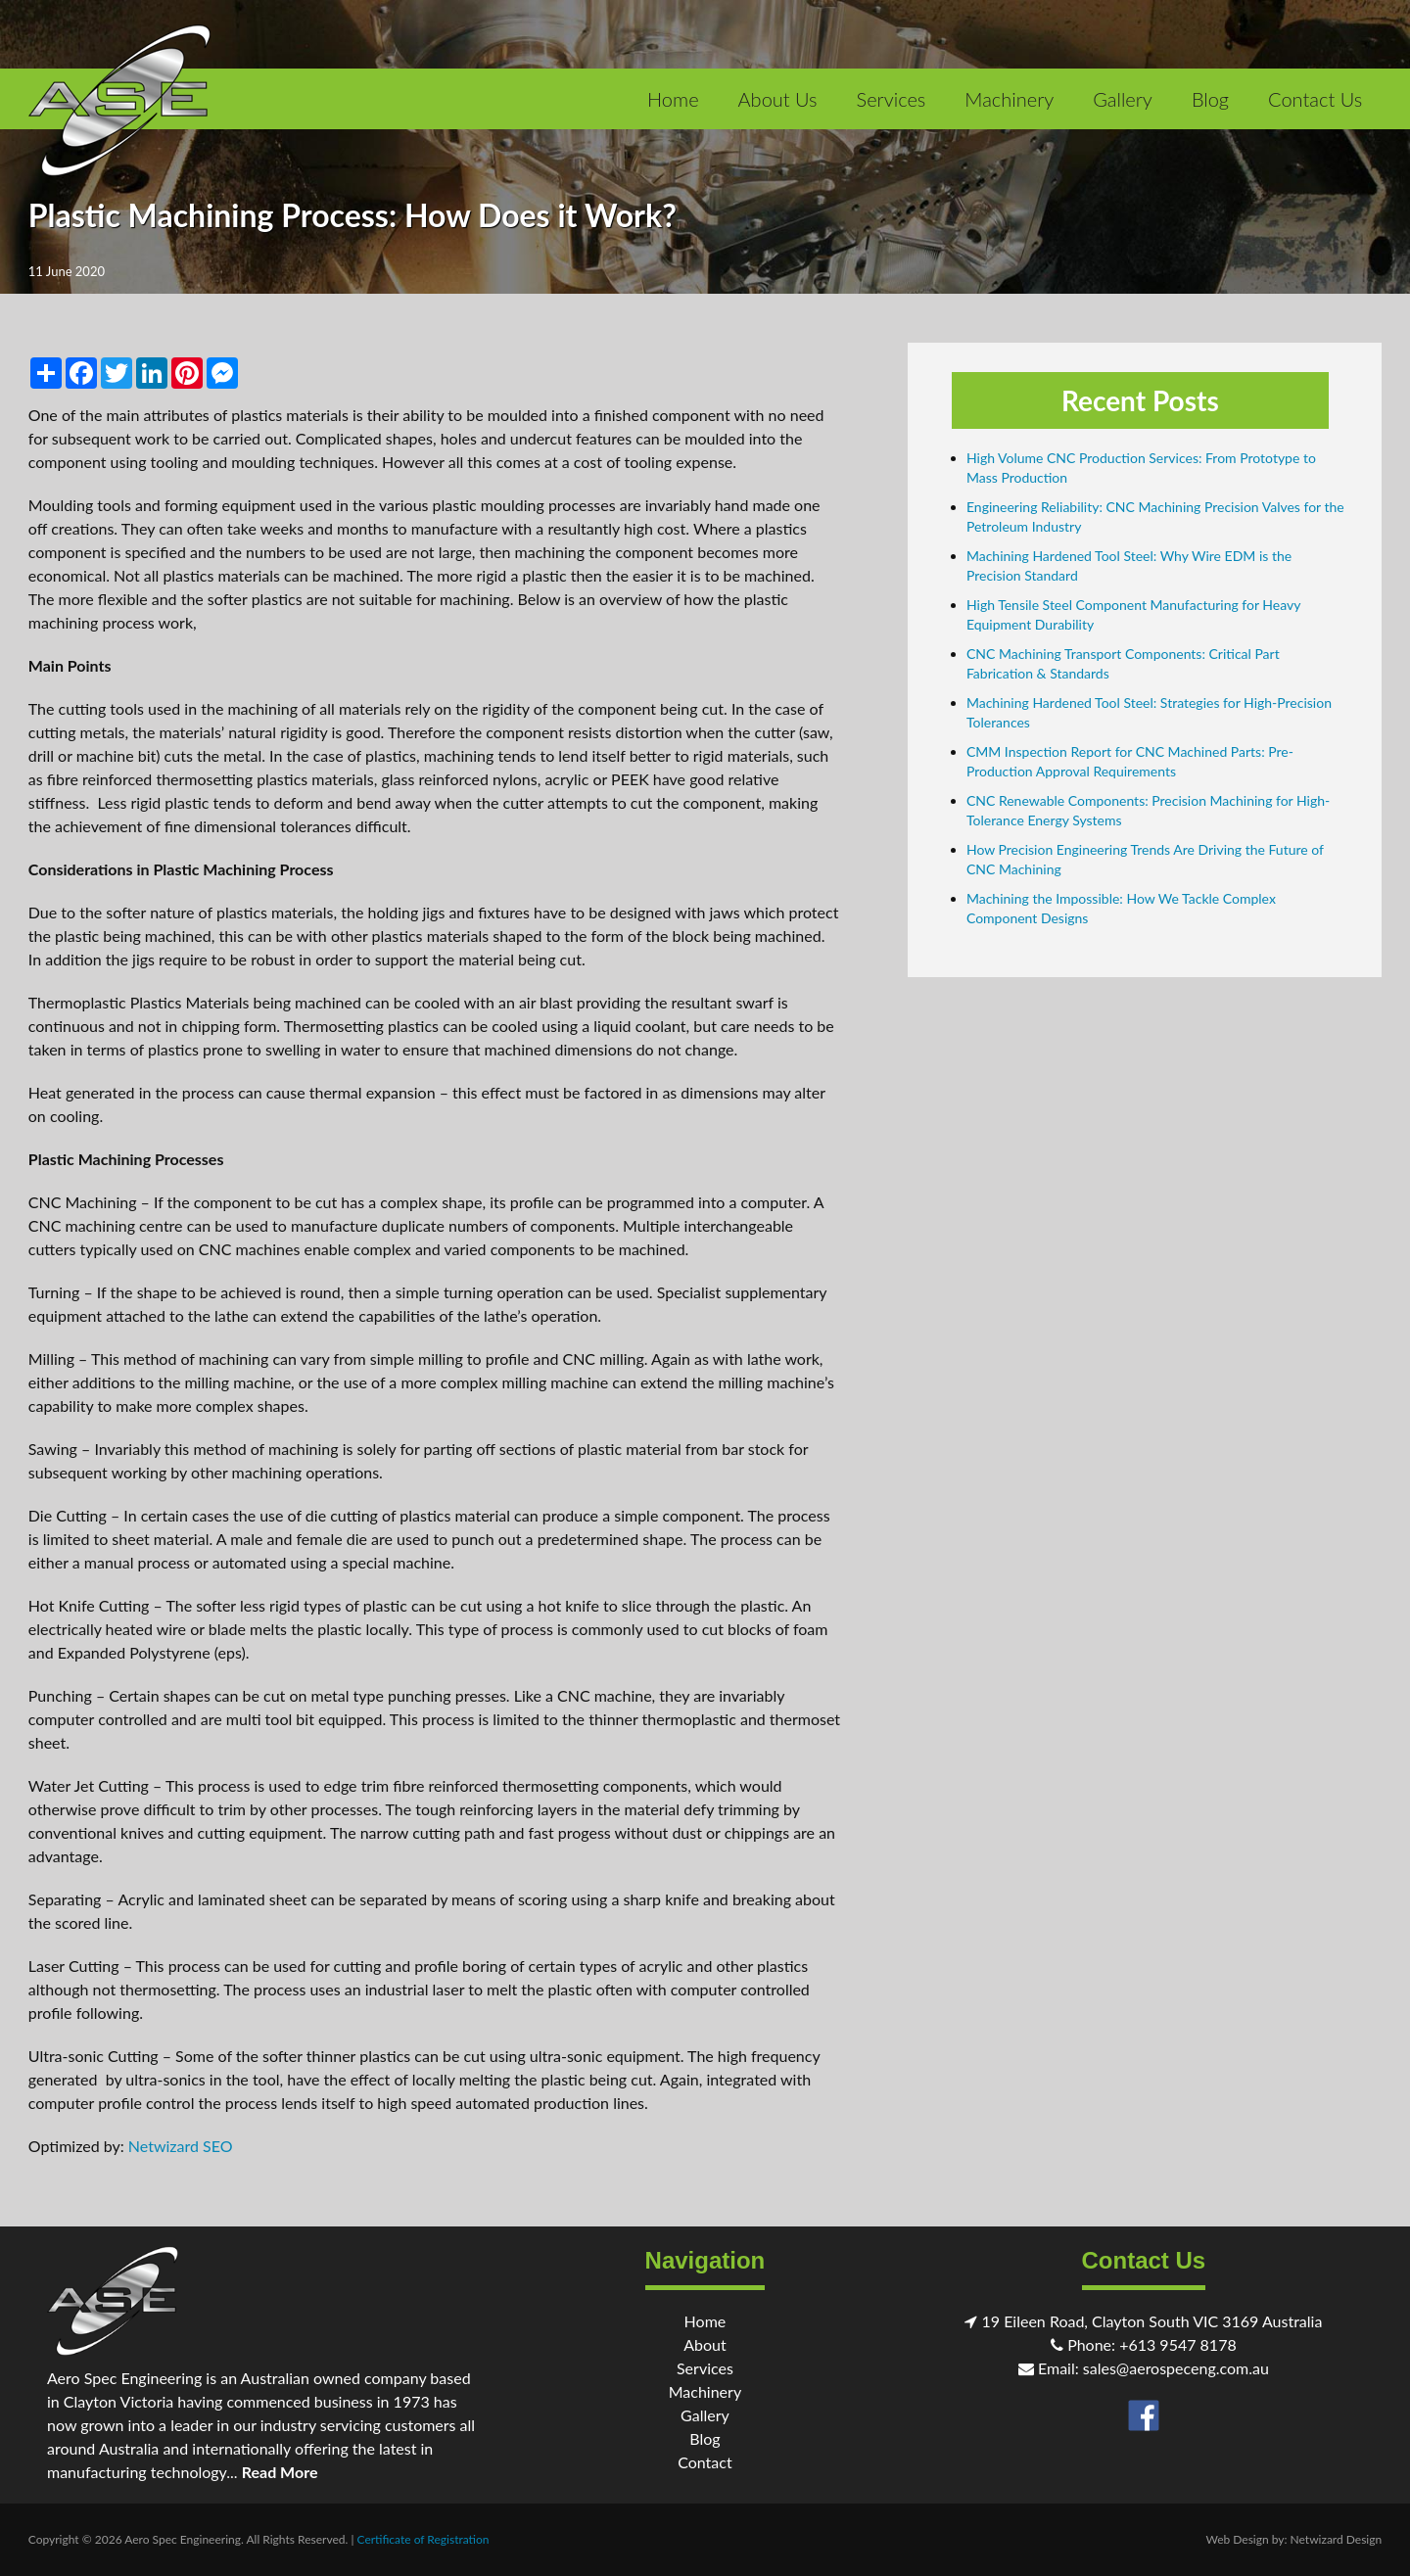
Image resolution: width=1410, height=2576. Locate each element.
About (705, 2344)
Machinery (1009, 99)
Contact (704, 2462)
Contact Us (1315, 99)
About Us (778, 99)
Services (891, 99)
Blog (1210, 99)
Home (672, 99)
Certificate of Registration (422, 2539)
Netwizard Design (1337, 2539)
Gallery (1122, 99)
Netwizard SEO (180, 2145)
